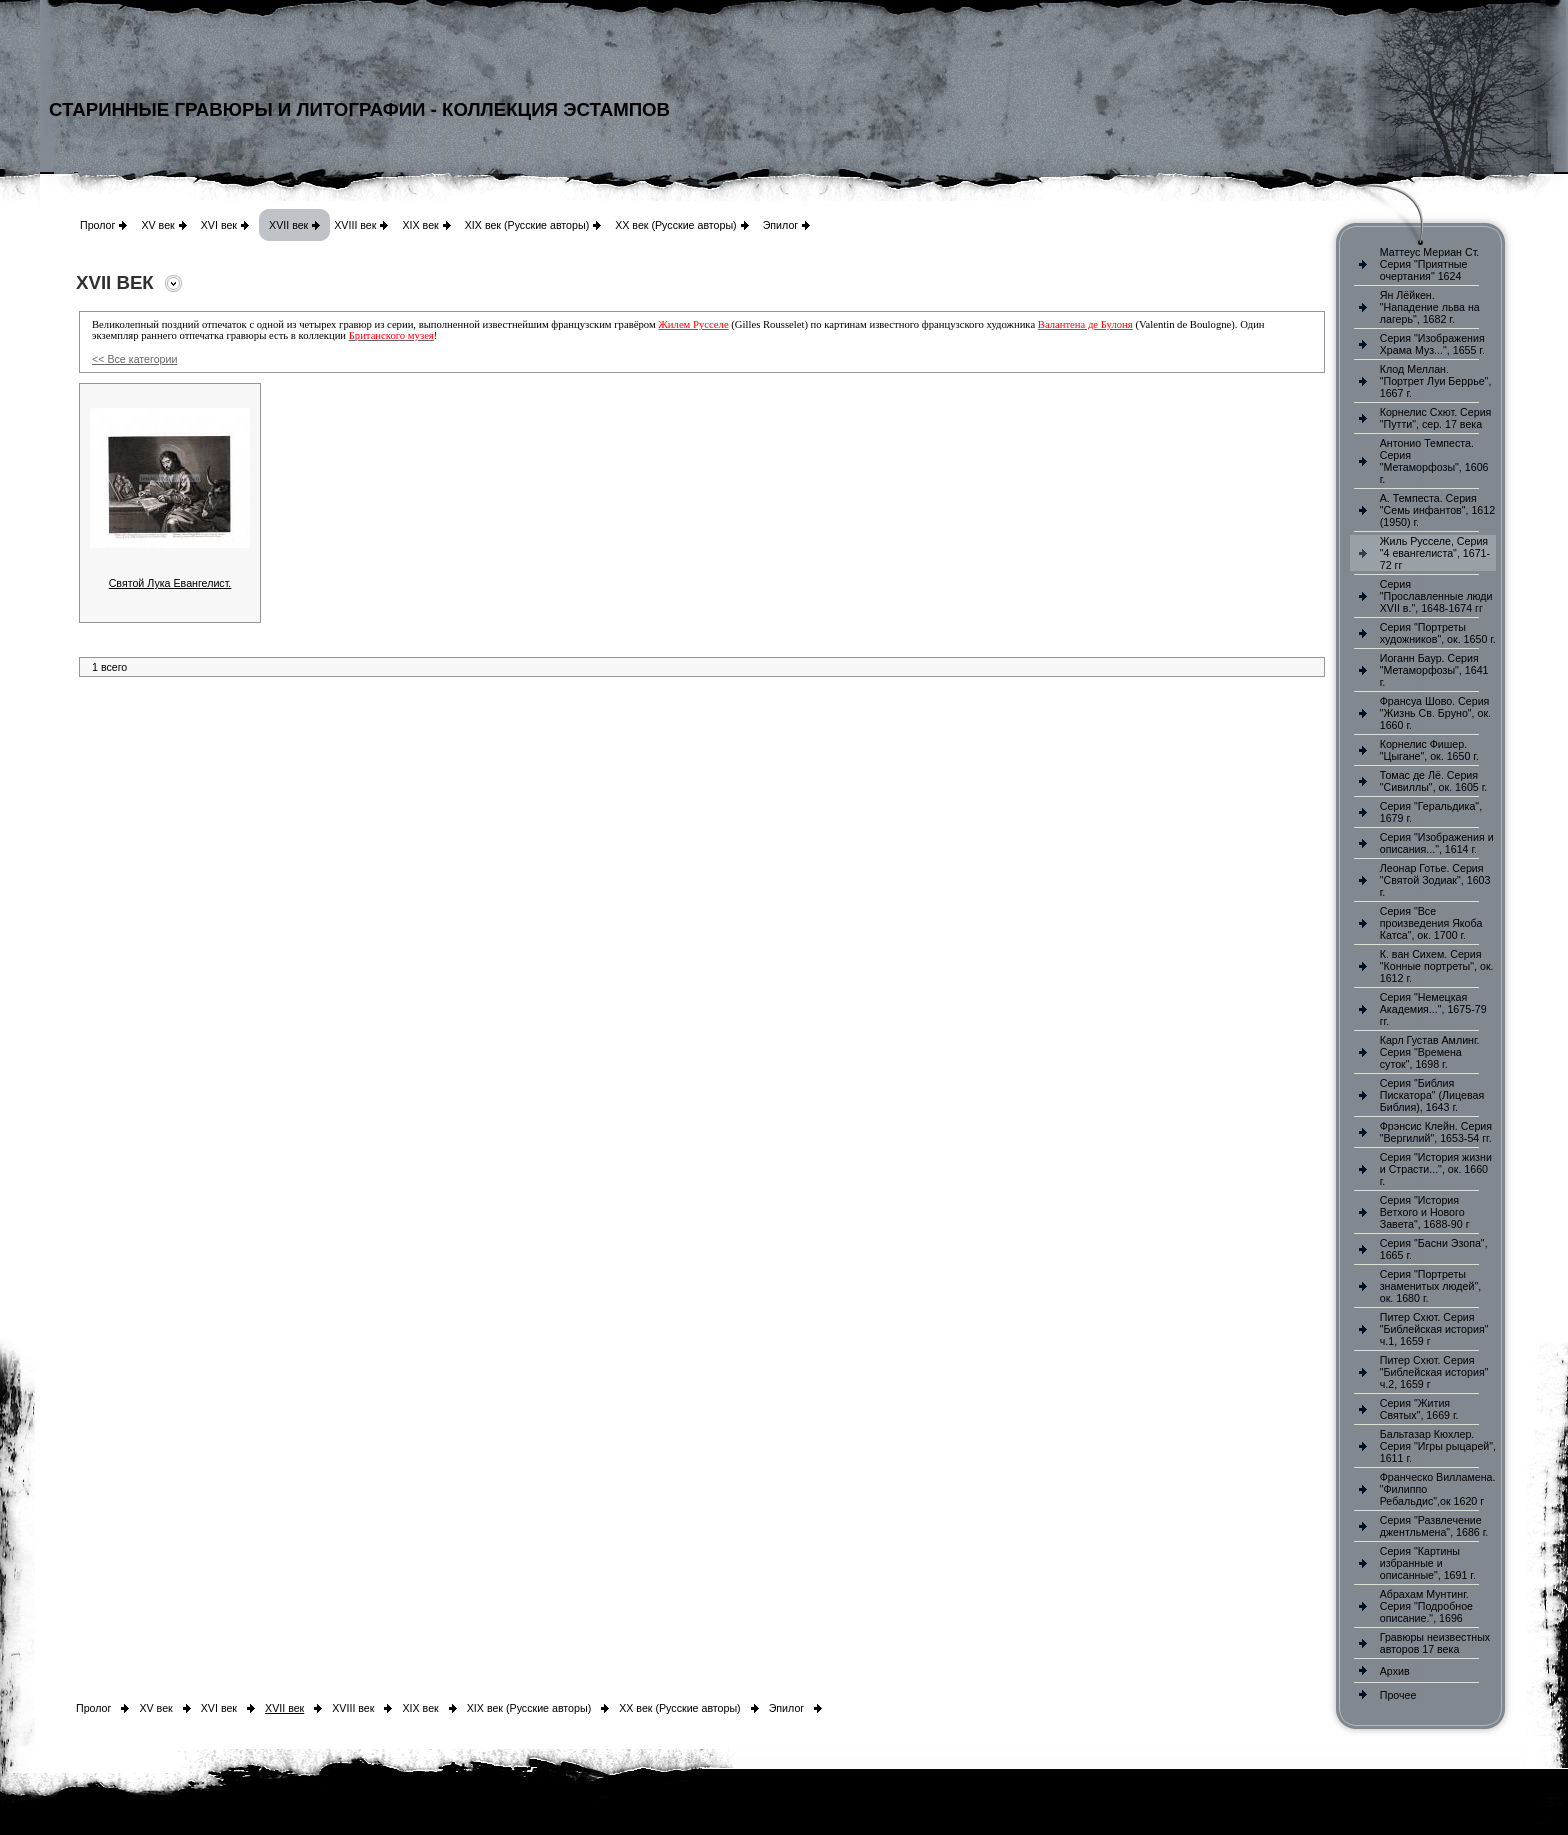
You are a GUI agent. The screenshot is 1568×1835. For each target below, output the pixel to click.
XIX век (420, 225)
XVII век (288, 225)
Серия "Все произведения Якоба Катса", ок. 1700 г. (1431, 923)
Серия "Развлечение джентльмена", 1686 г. (1434, 1526)
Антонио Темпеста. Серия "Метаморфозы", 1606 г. (1434, 461)
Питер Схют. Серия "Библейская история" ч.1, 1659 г (1434, 1329)
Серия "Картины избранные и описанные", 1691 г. (1428, 1563)
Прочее (1398, 1695)
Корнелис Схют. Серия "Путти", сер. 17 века (1436, 418)
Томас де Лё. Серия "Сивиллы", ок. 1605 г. (1434, 781)
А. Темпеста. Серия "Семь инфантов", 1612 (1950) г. (1437, 510)
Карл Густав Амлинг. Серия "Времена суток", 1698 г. (1430, 1052)
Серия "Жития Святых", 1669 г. (1419, 1409)
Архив (1395, 1671)
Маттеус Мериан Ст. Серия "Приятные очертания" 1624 (1430, 264)
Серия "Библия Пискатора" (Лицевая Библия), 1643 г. (1432, 1095)
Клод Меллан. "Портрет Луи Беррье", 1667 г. (1436, 381)
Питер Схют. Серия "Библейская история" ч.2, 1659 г (1434, 1372)
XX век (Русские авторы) (675, 225)
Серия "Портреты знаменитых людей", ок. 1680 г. (1430, 1286)
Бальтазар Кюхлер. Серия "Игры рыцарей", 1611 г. (1438, 1446)
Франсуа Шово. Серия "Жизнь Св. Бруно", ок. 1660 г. (1435, 713)
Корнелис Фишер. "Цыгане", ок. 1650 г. (1429, 750)
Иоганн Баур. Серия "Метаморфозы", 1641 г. (1434, 670)
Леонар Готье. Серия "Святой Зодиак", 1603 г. (1435, 880)
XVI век (219, 225)
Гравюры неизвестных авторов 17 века (1435, 1643)
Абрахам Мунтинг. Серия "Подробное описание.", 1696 (1426, 1606)
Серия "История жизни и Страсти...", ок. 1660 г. (1436, 1169)
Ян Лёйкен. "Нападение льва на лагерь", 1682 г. (1430, 307)
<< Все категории (134, 359)
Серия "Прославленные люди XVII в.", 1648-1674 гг (1436, 596)
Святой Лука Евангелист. (170, 583)
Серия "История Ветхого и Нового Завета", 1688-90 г (1425, 1212)
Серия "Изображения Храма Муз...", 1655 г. (1432, 344)
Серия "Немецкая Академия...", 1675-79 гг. (1433, 1009)
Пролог (97, 225)
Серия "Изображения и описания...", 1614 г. (1437, 843)
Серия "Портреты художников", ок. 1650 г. (1438, 633)
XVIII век (355, 225)
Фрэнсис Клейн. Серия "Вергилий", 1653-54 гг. (1436, 1132)
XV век (157, 225)
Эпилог (781, 225)
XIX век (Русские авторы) (527, 225)
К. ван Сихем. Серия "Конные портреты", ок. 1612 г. (1437, 966)
